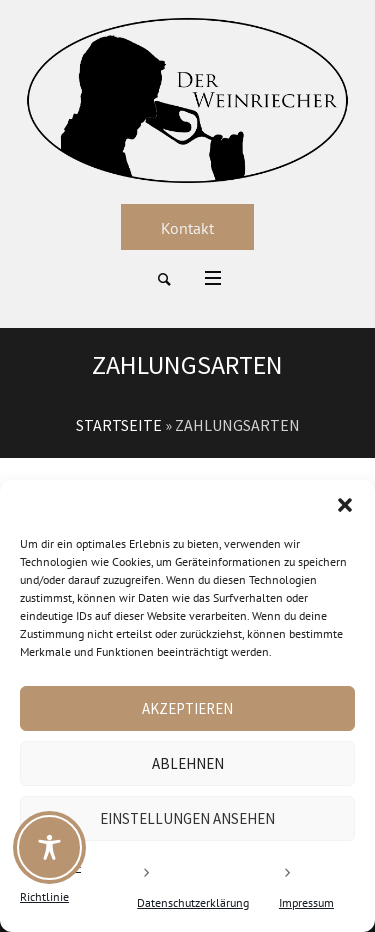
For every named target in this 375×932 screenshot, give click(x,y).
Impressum (306, 902)
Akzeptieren (187, 708)
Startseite (119, 425)
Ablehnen (188, 763)
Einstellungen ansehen (187, 818)
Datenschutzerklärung (193, 902)
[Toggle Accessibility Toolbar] (49, 847)
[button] (345, 505)
